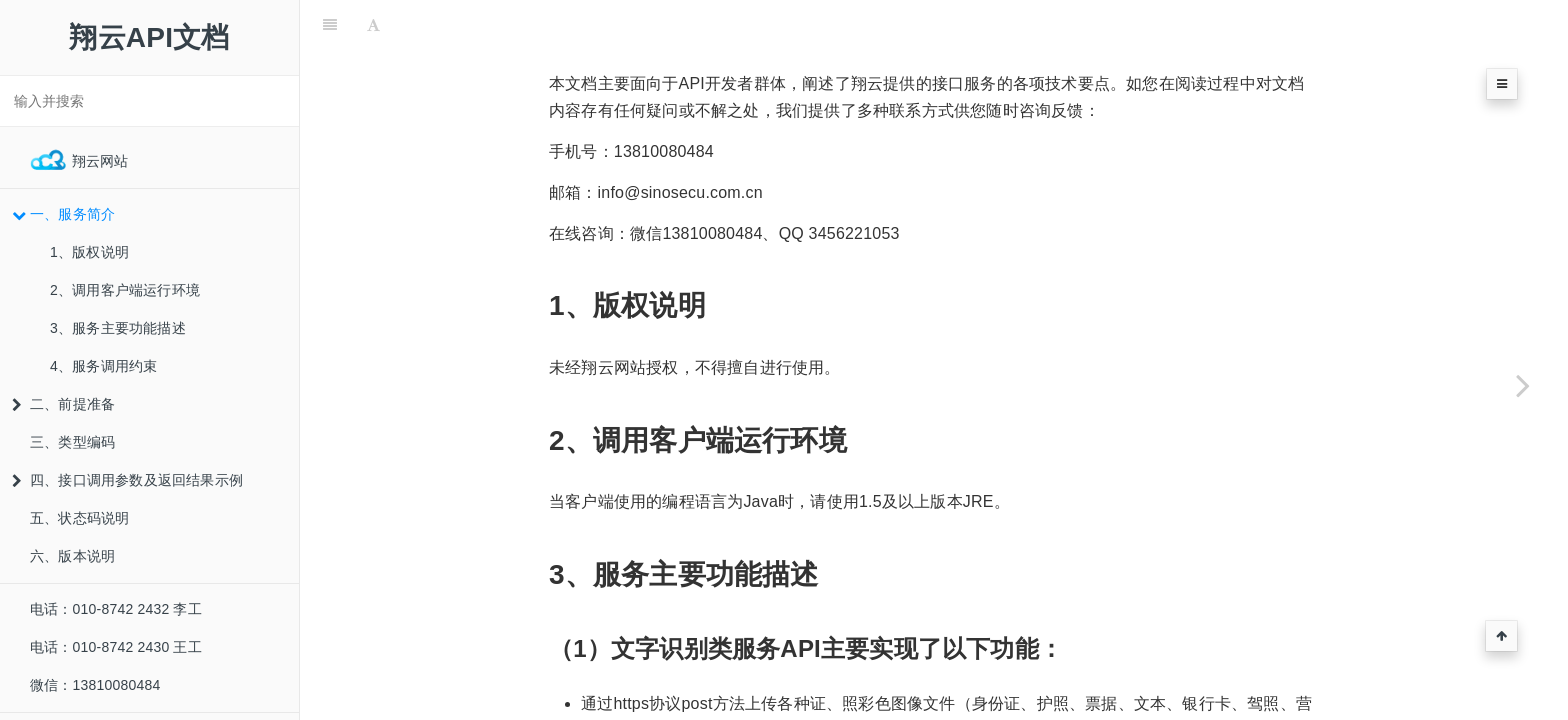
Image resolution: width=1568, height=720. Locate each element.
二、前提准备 (63, 404)
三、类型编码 (72, 442)
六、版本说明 (72, 556)
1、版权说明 (89, 252)
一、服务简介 (63, 214)
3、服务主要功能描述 (118, 328)
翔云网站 (79, 160)
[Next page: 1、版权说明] (1523, 385)
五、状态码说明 (79, 518)
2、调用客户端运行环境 (125, 290)
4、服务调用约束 (103, 366)
